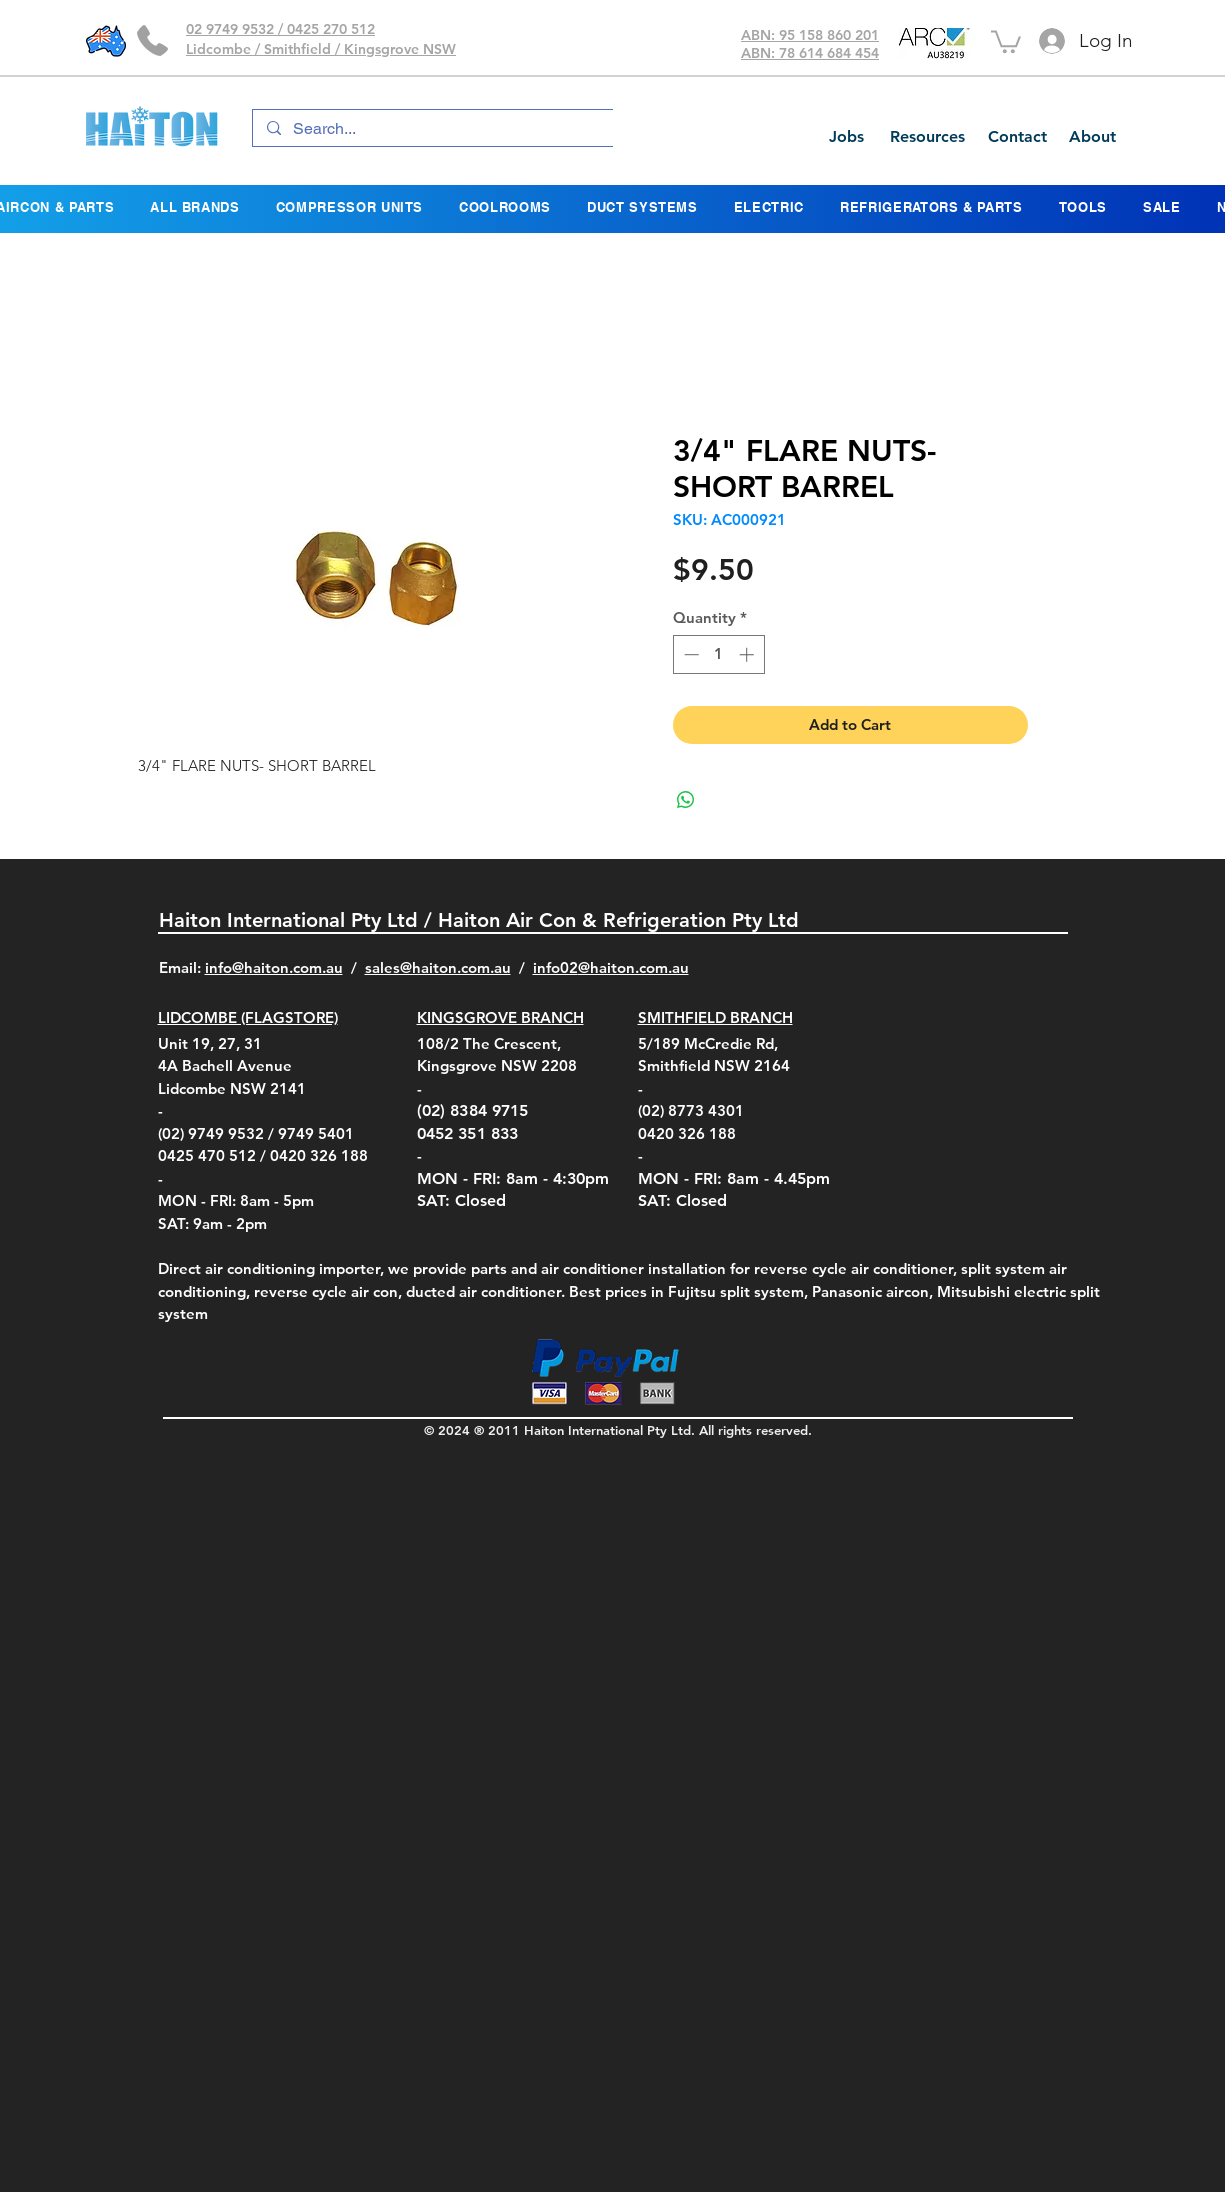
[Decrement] (689, 654)
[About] (1092, 137)
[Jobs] (846, 137)
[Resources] (927, 137)
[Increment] (748, 654)
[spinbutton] (718, 654)
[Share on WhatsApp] (686, 800)
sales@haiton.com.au (438, 967)
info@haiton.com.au (274, 967)
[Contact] (1017, 137)
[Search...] (467, 129)
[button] (1006, 40)
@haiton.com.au (633, 967)
